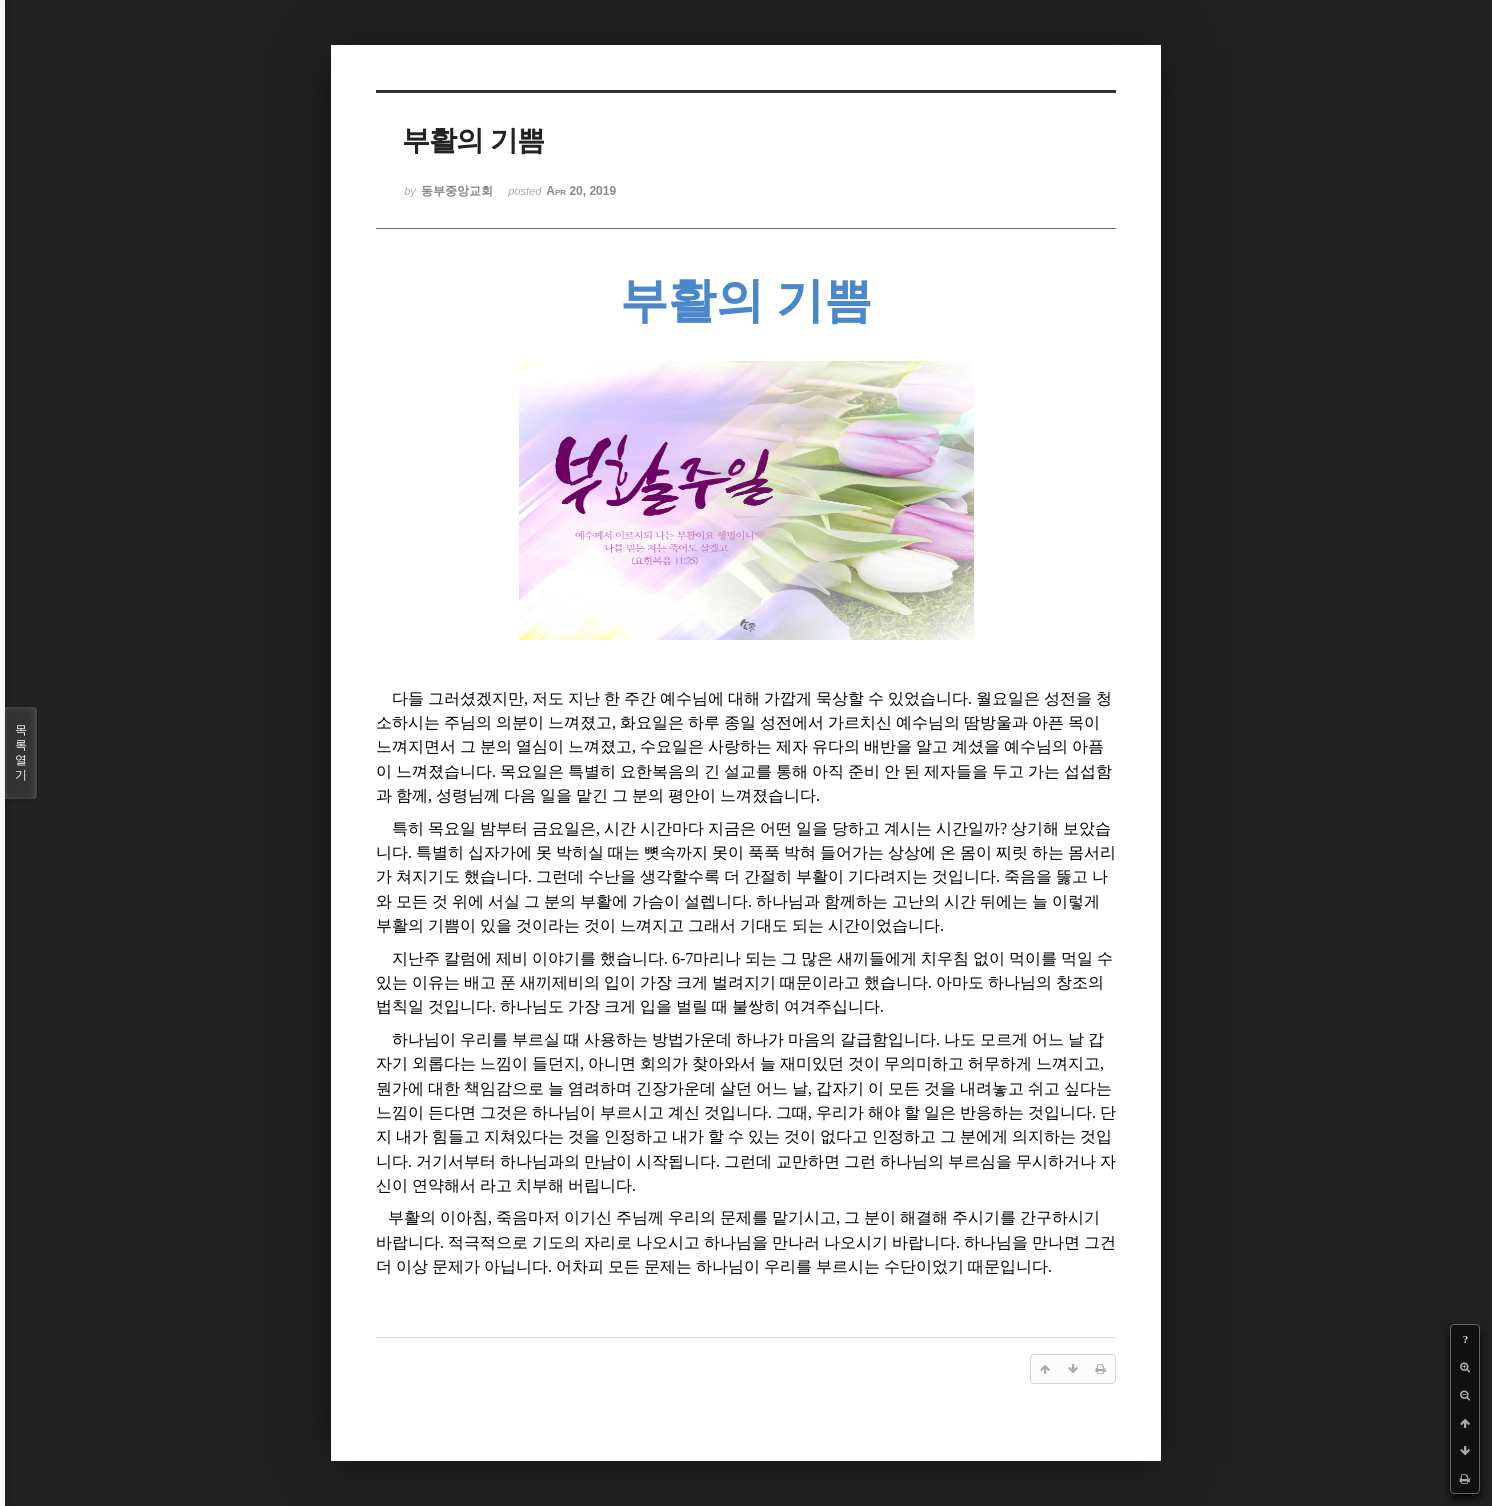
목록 (21, 753)
